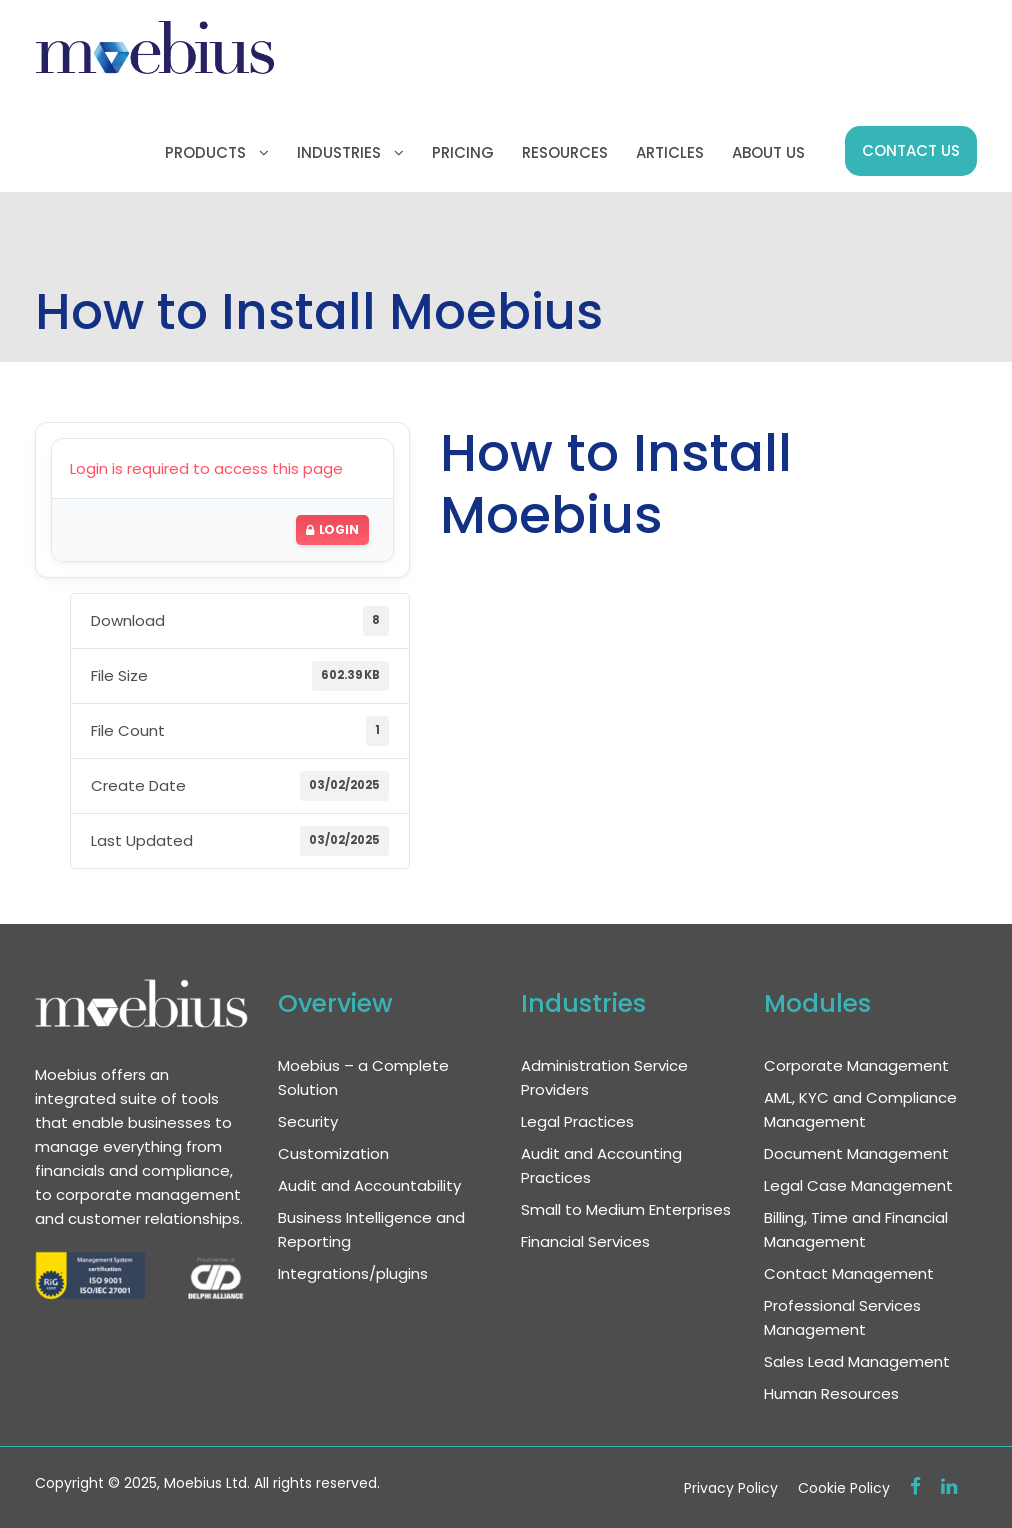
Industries (339, 152)
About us (768, 152)
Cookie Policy (844, 1488)
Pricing (463, 152)
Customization (333, 1153)
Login (332, 529)
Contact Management (849, 1273)
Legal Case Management (858, 1185)
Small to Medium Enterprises (626, 1209)
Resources (565, 152)
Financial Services (585, 1241)
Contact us (911, 150)
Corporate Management (856, 1065)
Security (308, 1121)
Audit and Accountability (369, 1185)
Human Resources (831, 1393)
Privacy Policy (731, 1488)
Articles (670, 152)
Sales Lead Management (857, 1361)
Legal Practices (577, 1121)
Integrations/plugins (353, 1273)
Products (205, 152)
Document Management (856, 1153)
